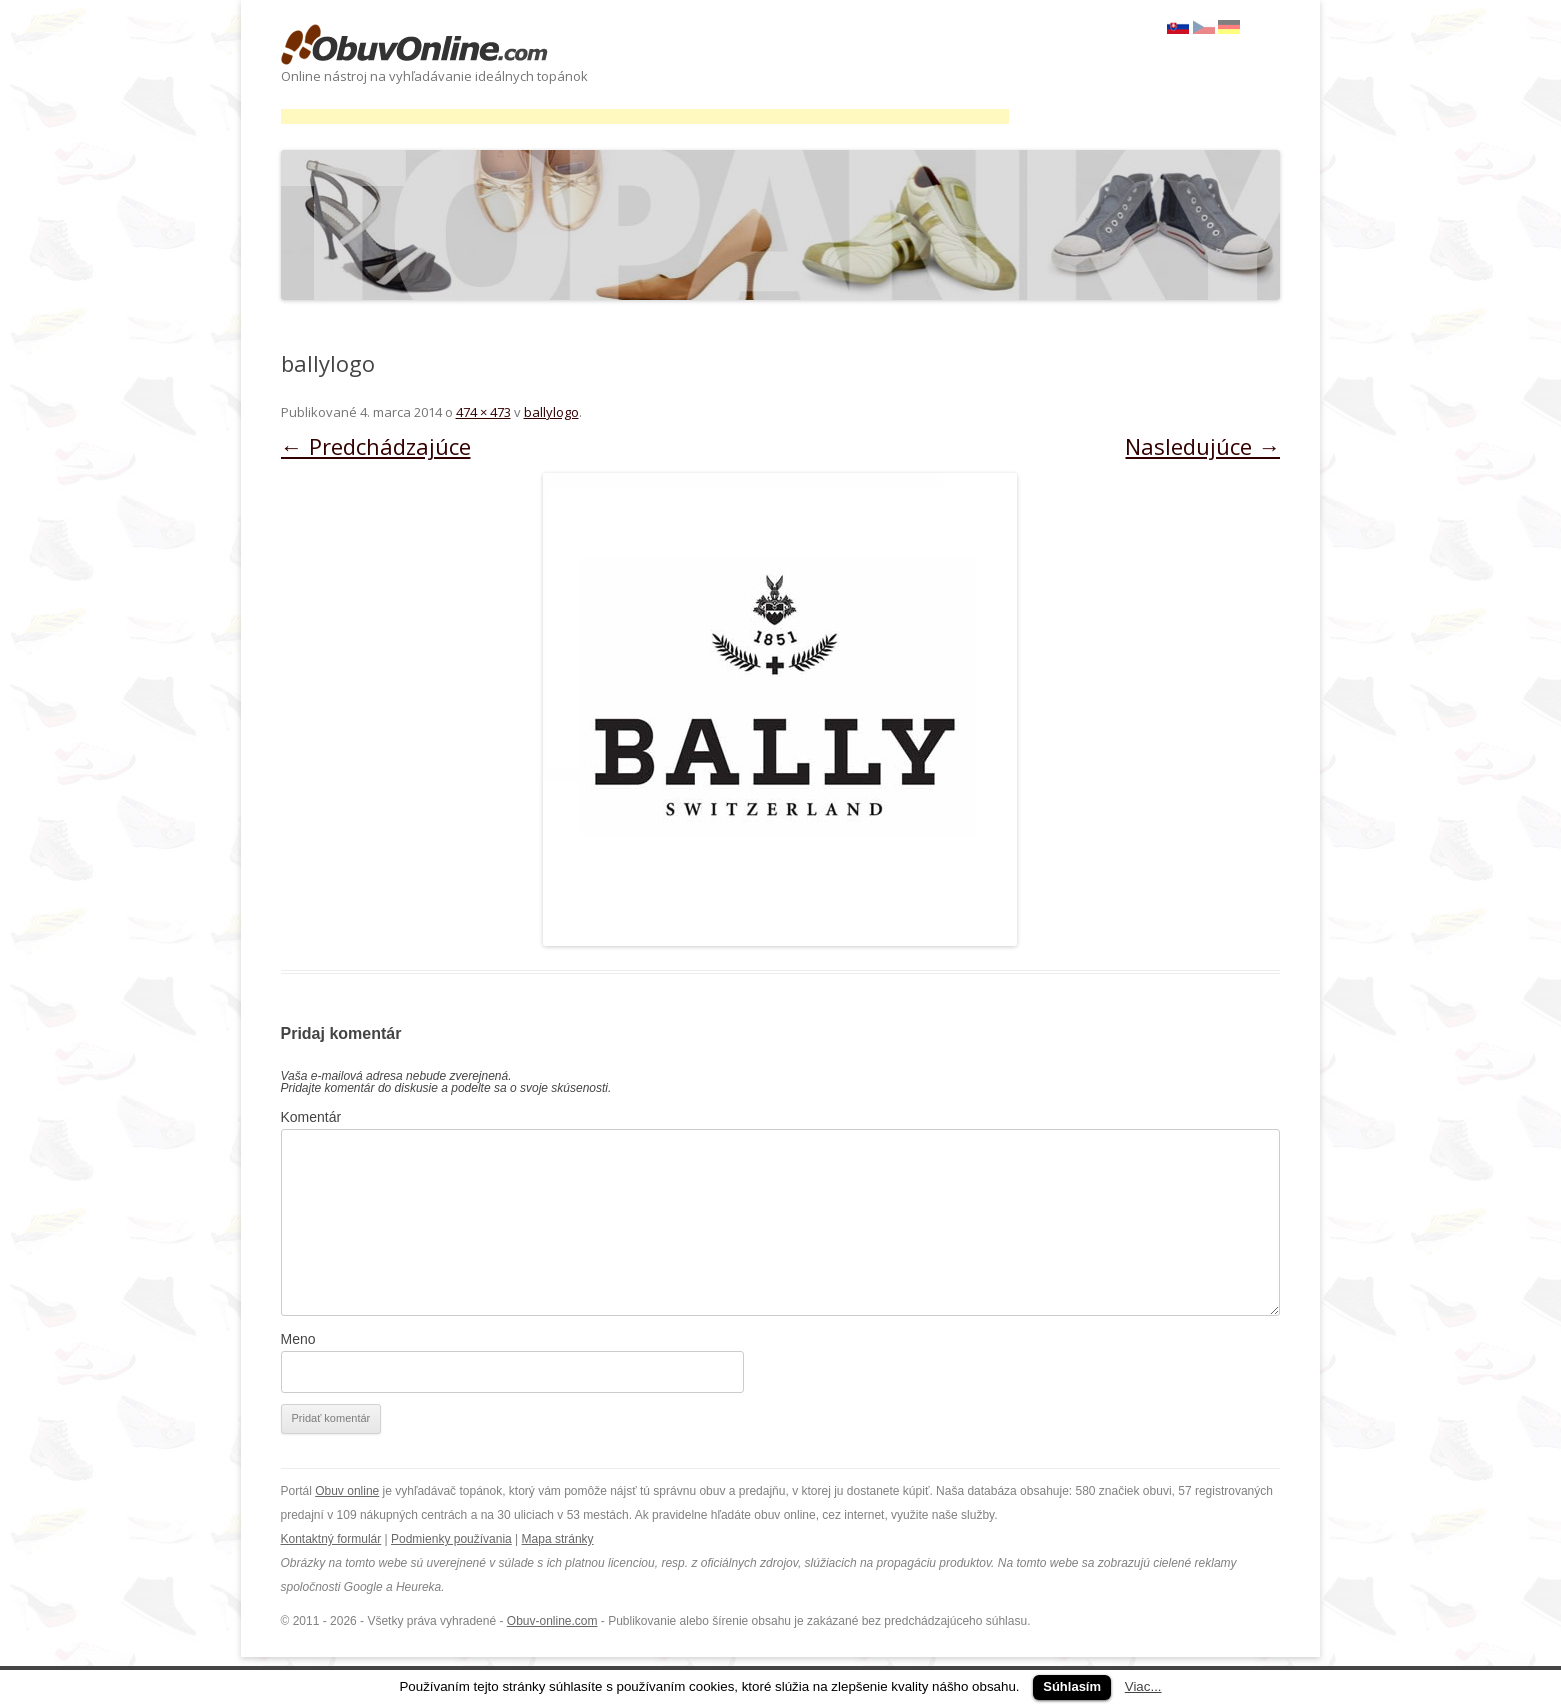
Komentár (311, 1117)
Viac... (1143, 1686)
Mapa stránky (558, 1539)
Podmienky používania (451, 1539)
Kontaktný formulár (331, 1539)
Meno (298, 1339)
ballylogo (551, 412)
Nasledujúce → (1202, 446)
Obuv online (347, 1491)
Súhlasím (1072, 1686)
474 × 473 (483, 412)
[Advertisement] (645, 116)
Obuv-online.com (552, 1621)
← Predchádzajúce (376, 446)
